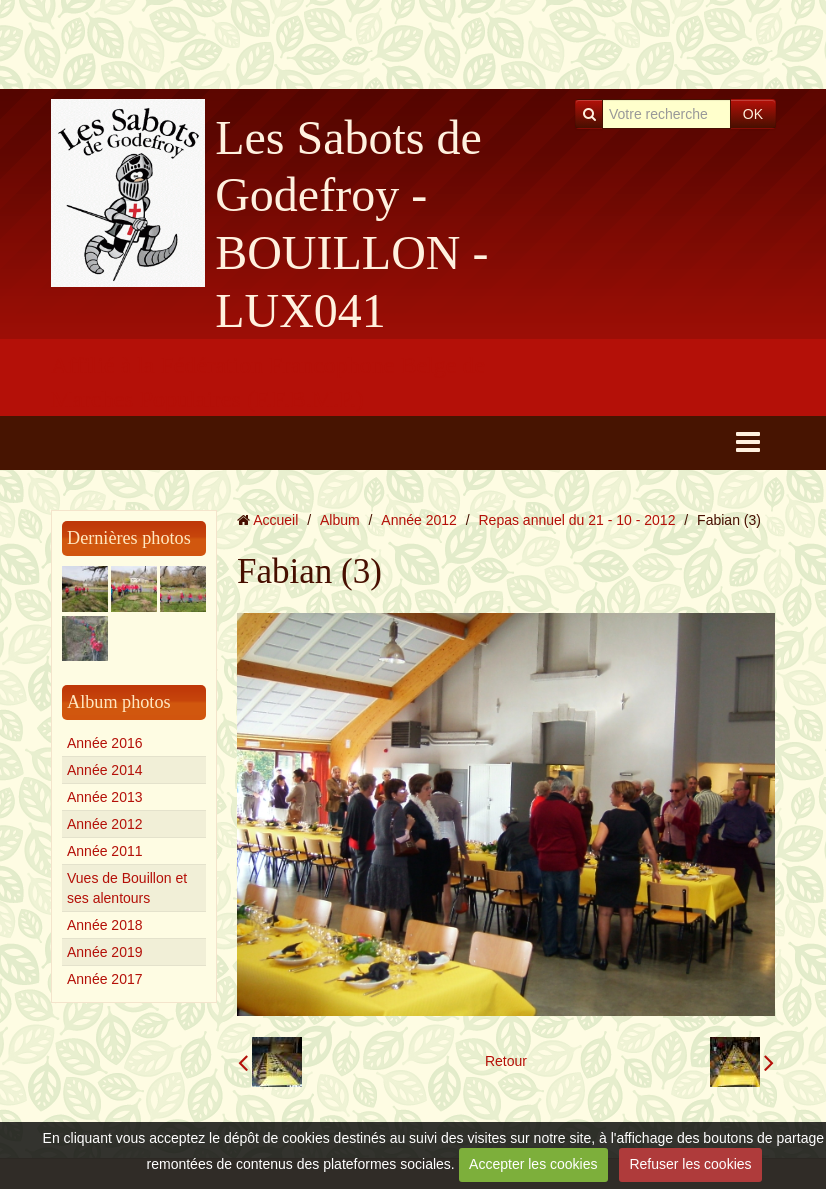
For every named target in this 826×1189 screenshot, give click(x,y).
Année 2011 (105, 851)
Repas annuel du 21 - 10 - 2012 (577, 520)
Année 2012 (105, 824)
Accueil (275, 520)
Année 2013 (105, 797)
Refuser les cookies (690, 1164)
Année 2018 (105, 925)
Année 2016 (105, 743)
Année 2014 (105, 770)
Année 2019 (105, 952)
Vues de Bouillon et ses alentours (127, 888)
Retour (506, 1061)
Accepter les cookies (533, 1164)
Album (340, 520)
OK (753, 114)
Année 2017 (105, 979)
